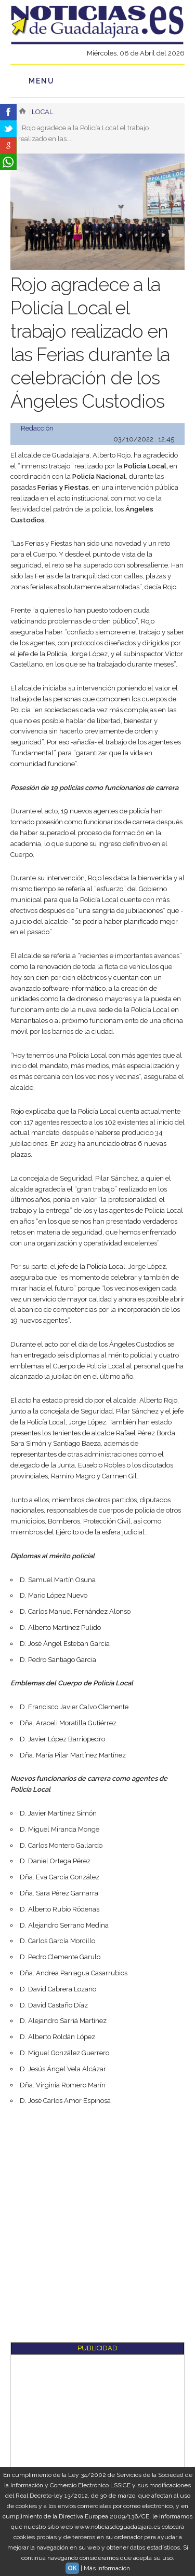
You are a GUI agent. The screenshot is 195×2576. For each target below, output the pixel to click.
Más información (107, 2568)
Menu (42, 81)
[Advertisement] (97, 2217)
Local (42, 112)
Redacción (37, 428)
